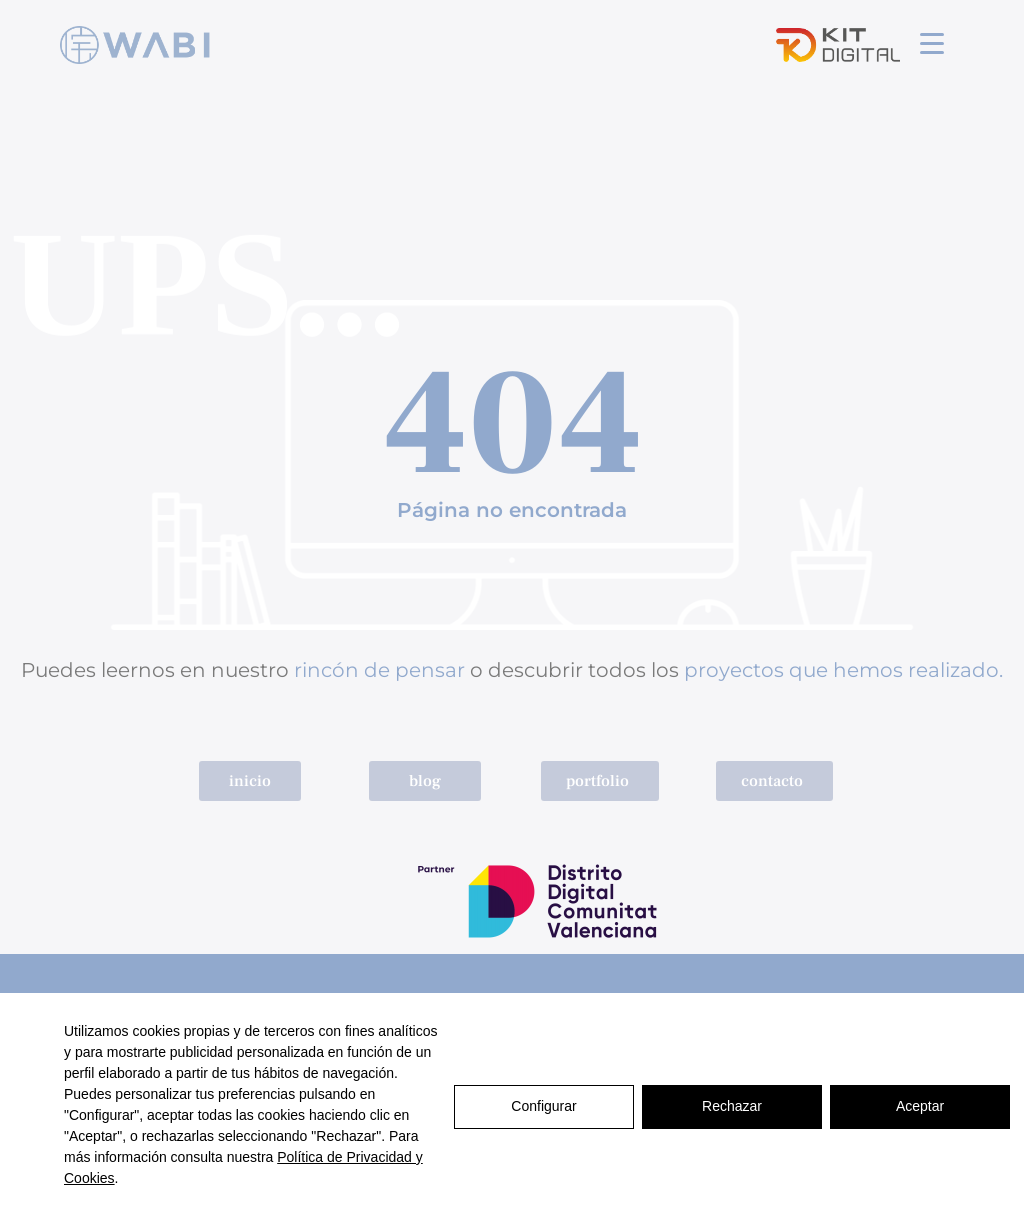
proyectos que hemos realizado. (843, 670)
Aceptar (920, 1105)
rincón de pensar (379, 670)
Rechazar (732, 1105)
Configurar (543, 1105)
